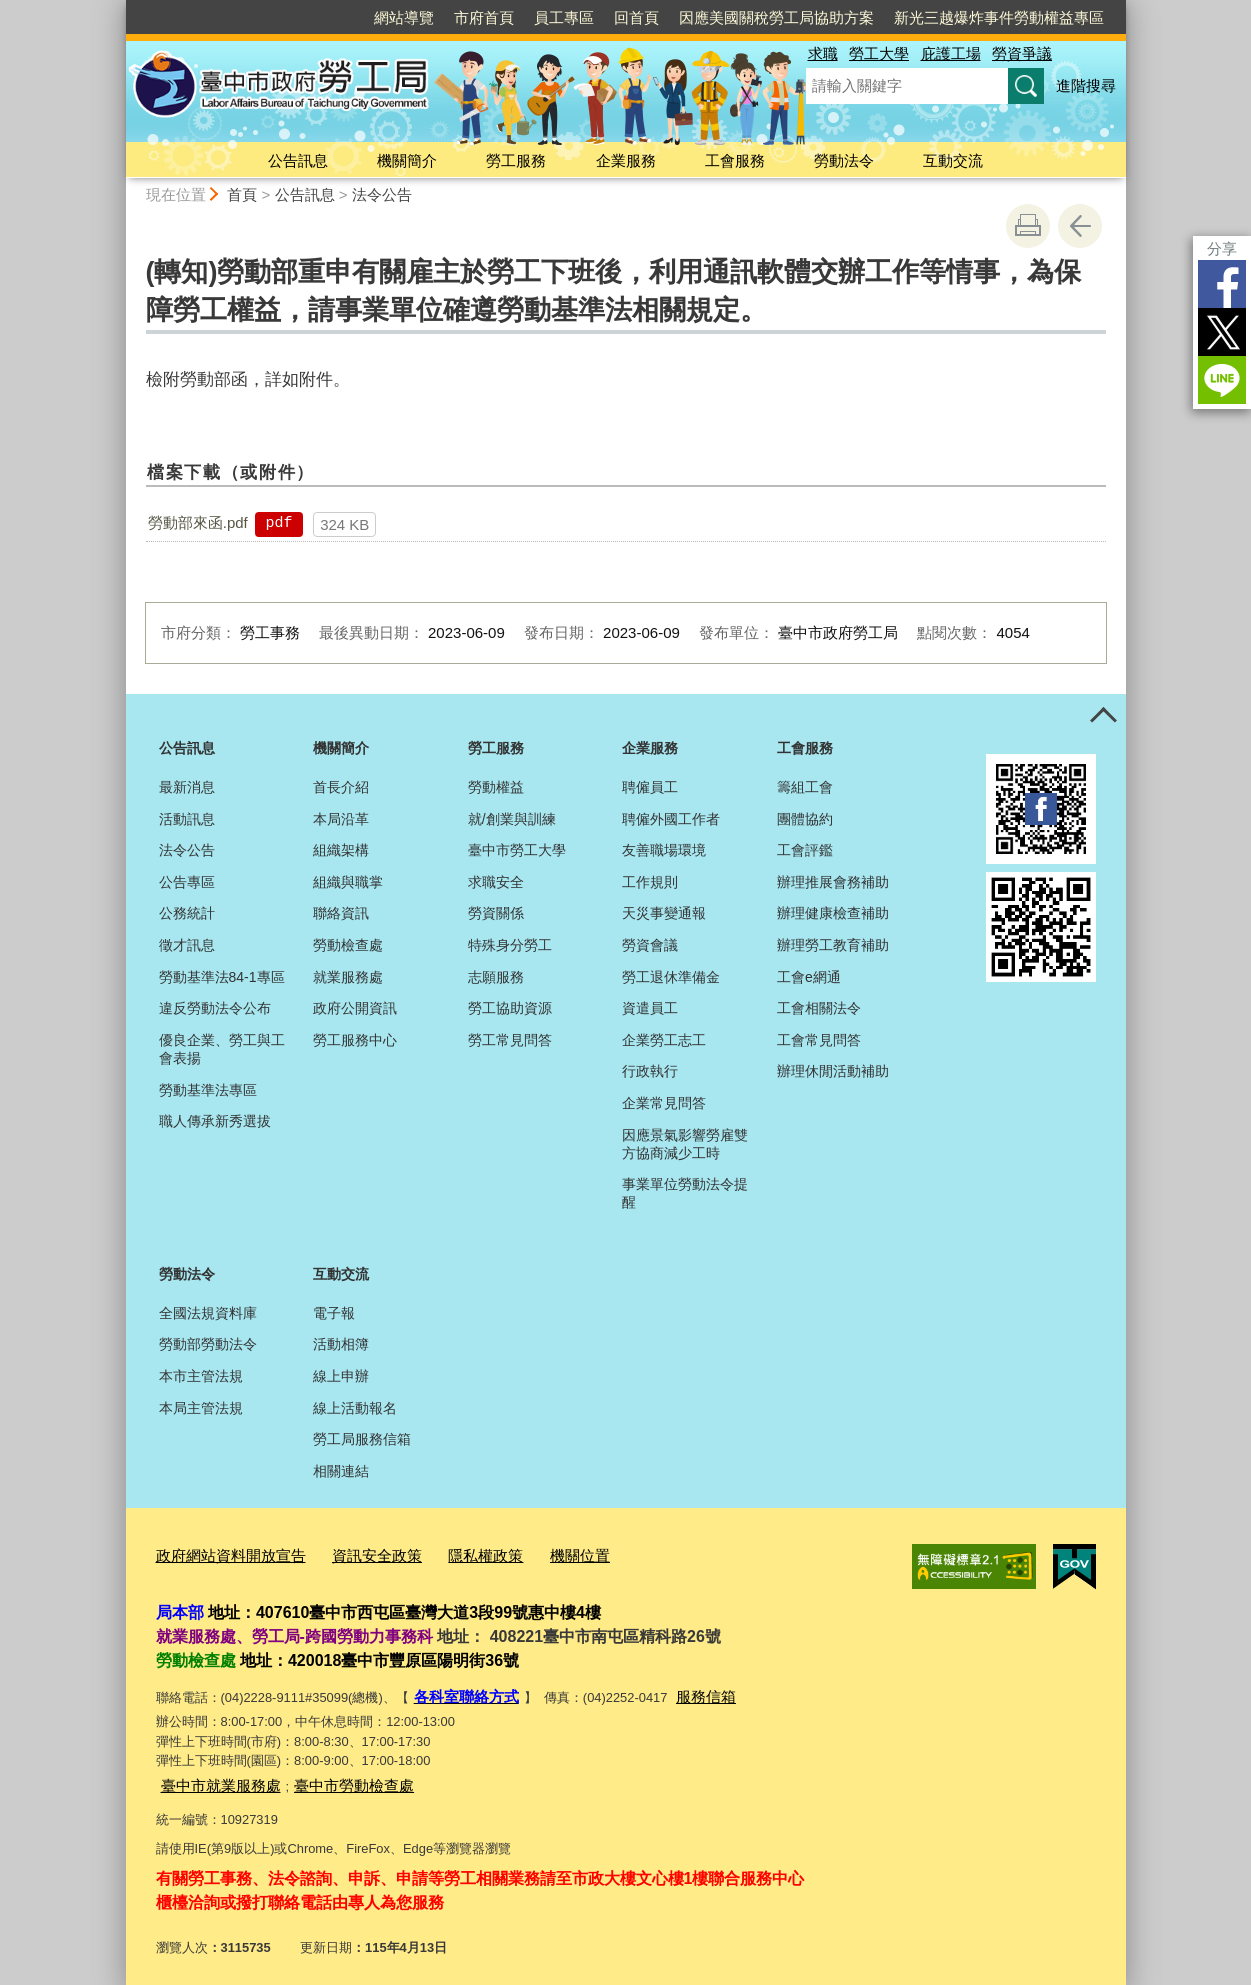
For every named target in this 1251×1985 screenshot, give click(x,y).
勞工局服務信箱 (362, 1439)
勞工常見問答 (510, 1040)
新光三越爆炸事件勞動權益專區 (999, 17)
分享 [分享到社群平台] (1222, 248)
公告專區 (187, 882)
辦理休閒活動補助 (833, 1071)
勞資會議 (650, 945)
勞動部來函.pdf (198, 522)
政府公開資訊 (355, 1008)
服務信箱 (688, 1690)
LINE (1222, 380)
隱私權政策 (448, 1553)
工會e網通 (809, 977)
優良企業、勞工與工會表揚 (222, 1049)
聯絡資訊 (341, 913)
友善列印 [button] (1028, 226)
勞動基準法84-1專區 (222, 977)
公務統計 (187, 913)
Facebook (1222, 284)
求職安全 (496, 882)
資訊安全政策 (351, 1553)
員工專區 (564, 17)
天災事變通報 (664, 913)
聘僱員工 (650, 787)
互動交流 (953, 160)
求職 (823, 53)
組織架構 (341, 850)
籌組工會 (805, 787)
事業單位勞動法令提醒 (685, 1193)
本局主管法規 (201, 1408)
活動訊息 (187, 819)
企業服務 (626, 160)
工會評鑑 (805, 850)
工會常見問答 (819, 1040)
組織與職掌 (348, 882)
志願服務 (496, 977)
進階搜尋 (1086, 85)
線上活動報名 (355, 1408)
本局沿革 (341, 819)
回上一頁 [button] (1080, 226)
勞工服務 (516, 160)
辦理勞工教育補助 (833, 945)
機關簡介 (407, 160)
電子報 (334, 1313)
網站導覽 (404, 17)
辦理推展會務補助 (833, 882)
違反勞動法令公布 (215, 1008)
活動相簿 (341, 1344)
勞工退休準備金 (671, 977)
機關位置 (534, 1553)
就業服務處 (348, 977)
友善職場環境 (664, 850)
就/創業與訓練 (512, 819)
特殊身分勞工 (510, 945)
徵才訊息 (187, 945)
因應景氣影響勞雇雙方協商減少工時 (685, 1144)
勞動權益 (496, 787)
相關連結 (341, 1471)
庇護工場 (951, 53)
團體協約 (805, 819)
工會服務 (735, 160)
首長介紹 (341, 787)
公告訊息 (298, 160)
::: (117, 8)
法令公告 (382, 194)
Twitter (1222, 332)
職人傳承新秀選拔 (215, 1121)
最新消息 (187, 787)
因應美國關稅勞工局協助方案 (776, 17)
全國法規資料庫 (208, 1313)
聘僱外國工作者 (671, 819)
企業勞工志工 (664, 1040)
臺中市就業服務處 (213, 1775)
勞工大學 (879, 53)
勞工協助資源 (510, 1008)
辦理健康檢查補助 (833, 913)
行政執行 (650, 1071)
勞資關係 (496, 913)
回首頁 (636, 17)
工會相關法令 (819, 1008)
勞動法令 (844, 160)
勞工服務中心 (355, 1040)
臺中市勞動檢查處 (330, 1775)
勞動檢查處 (348, 945)
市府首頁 (484, 17)
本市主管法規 (201, 1376)
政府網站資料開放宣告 (221, 1553)
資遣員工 (650, 1008)
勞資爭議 (1022, 53)
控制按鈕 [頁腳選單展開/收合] (1104, 716)
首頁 (242, 194)
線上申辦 (341, 1376)
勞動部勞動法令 (208, 1344)
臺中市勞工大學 (517, 850)
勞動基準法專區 (208, 1090)
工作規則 (650, 882)
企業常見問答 (664, 1103)
